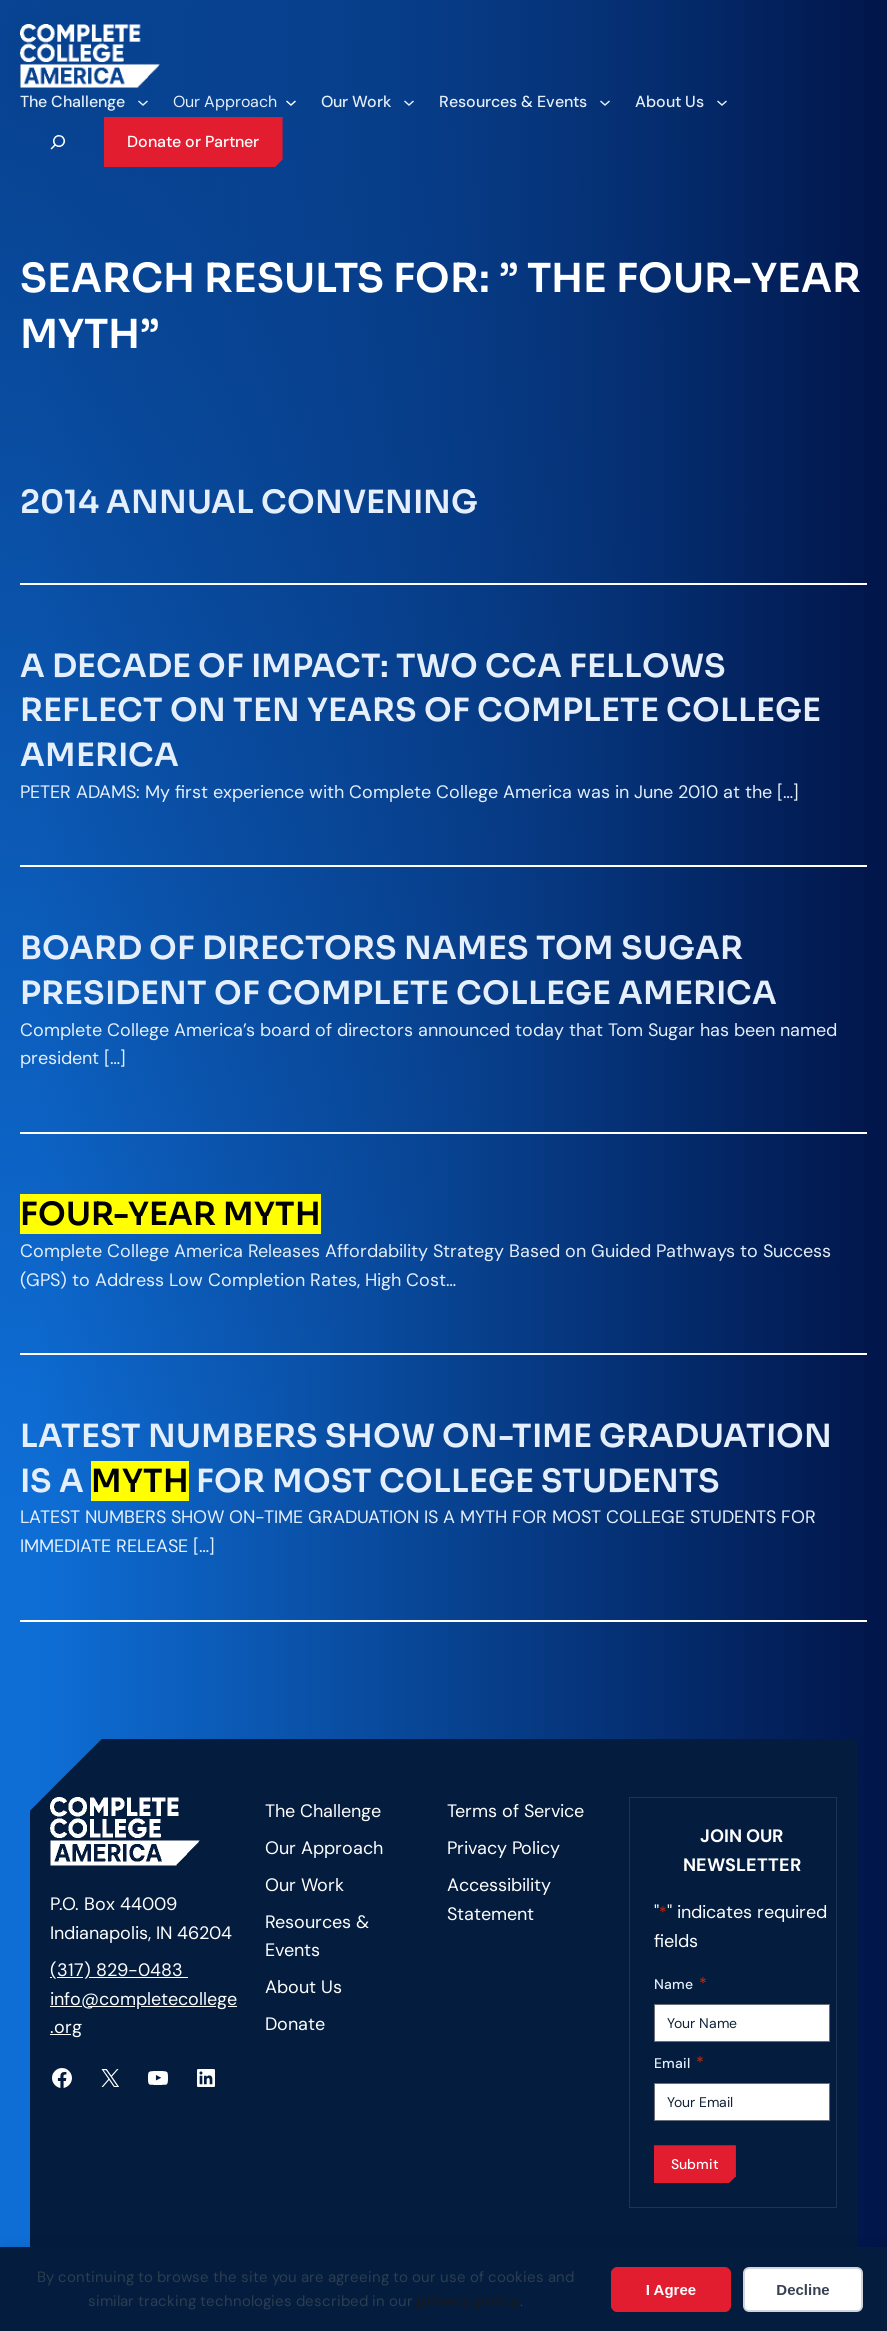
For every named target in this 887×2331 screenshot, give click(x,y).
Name (680, 1984)
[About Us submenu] (680, 102)
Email (679, 2063)
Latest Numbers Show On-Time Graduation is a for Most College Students (426, 1458)
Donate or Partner (193, 141)
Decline (802, 2289)
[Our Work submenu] (367, 102)
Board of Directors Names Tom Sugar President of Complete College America (398, 970)
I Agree (671, 2289)
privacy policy (468, 2301)
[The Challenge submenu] (83, 102)
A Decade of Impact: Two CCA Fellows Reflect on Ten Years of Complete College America (420, 711)
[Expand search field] (58, 142)
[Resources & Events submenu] (524, 102)
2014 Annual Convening (249, 502)
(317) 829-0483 (119, 1970)
